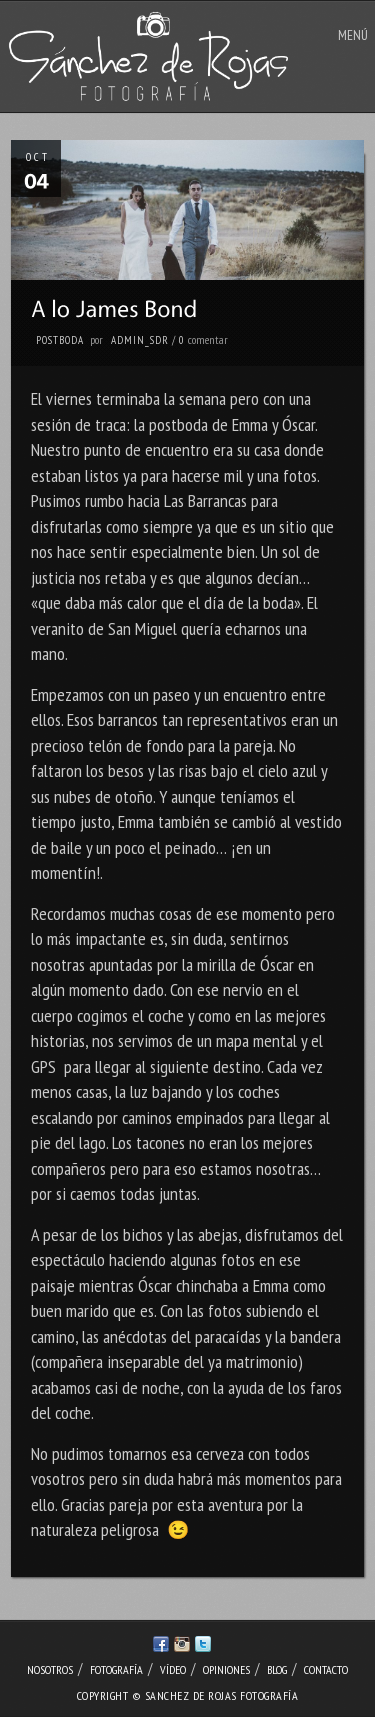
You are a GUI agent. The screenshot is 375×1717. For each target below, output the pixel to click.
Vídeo (173, 1669)
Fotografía (116, 1669)
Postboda (60, 340)
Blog (277, 1669)
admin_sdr (140, 340)
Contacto (326, 1669)
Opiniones (226, 1669)
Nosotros (50, 1669)
